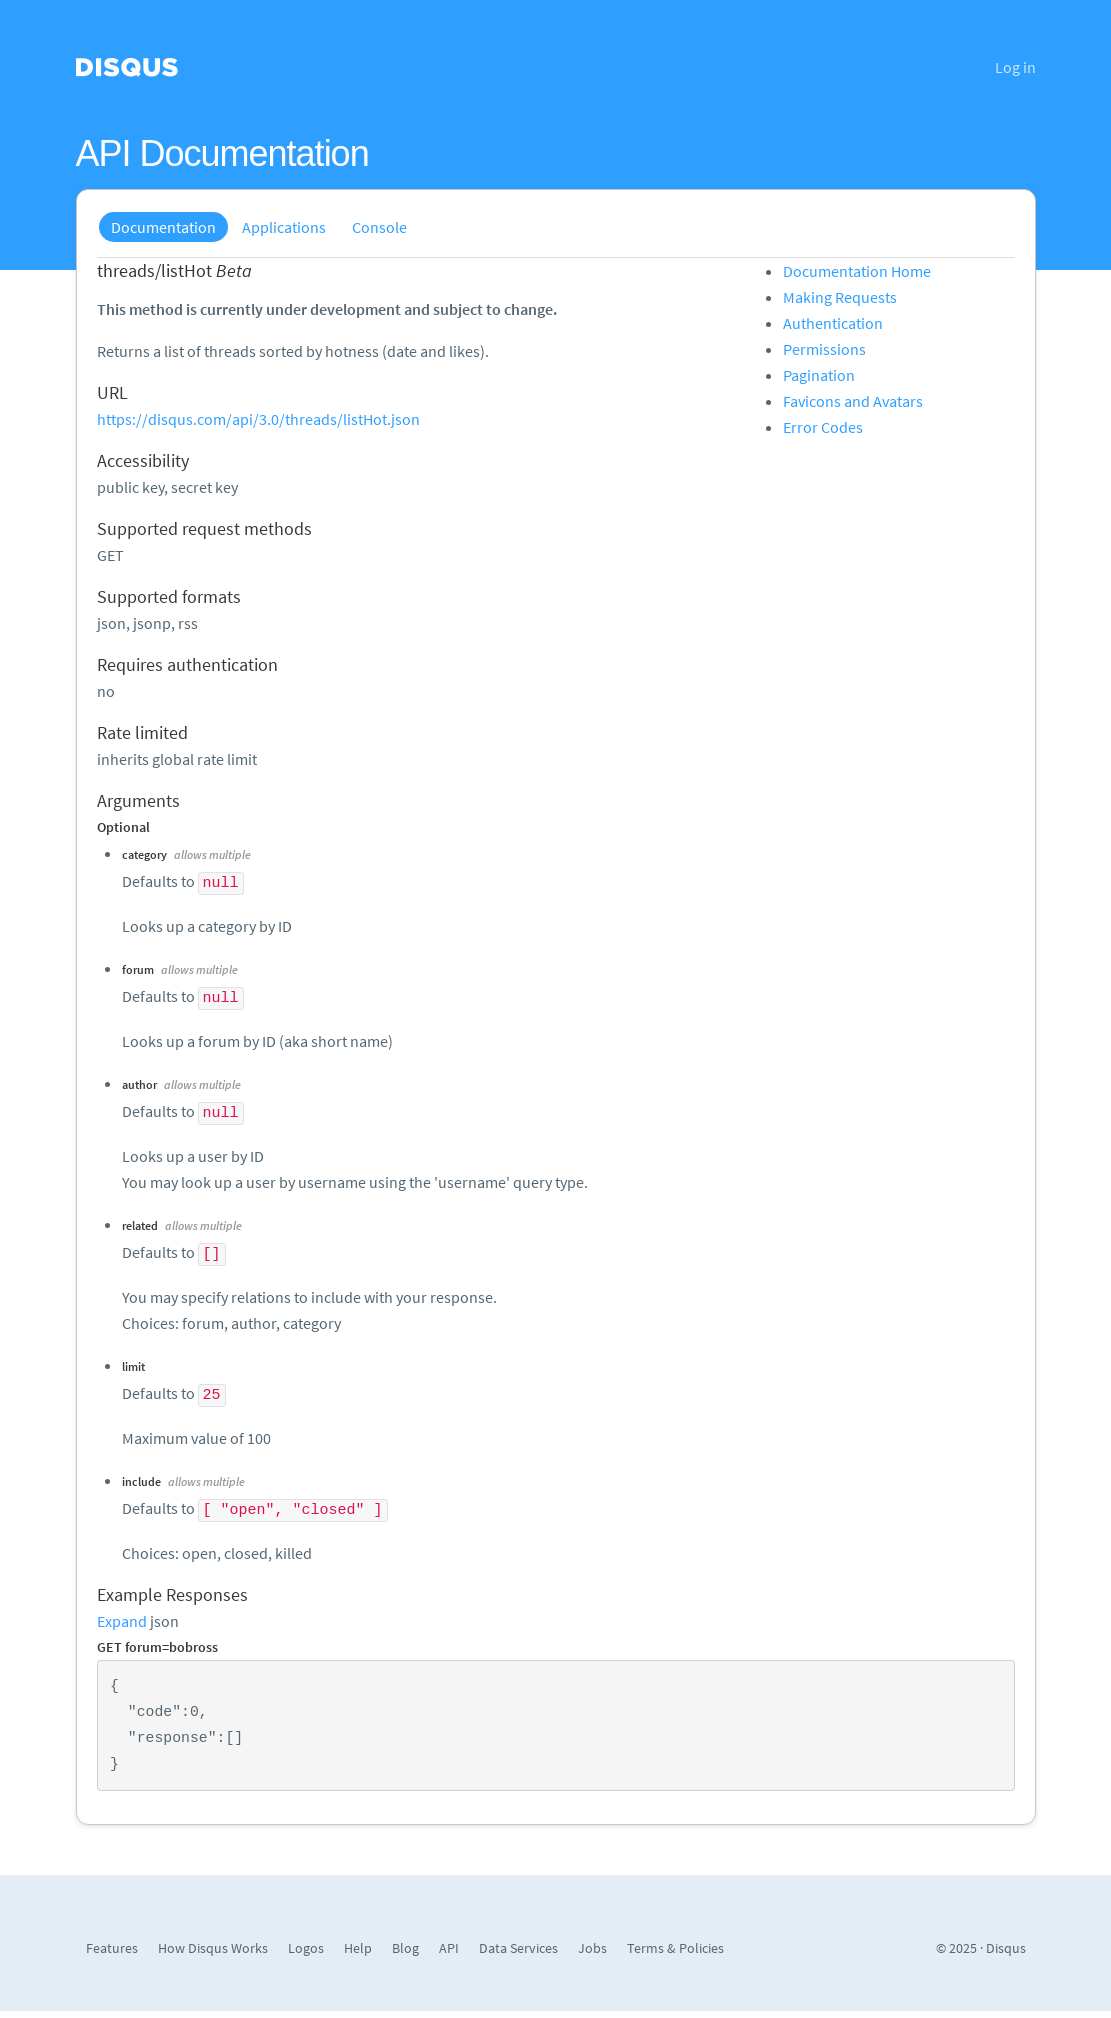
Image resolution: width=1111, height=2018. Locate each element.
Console (379, 227)
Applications (284, 227)
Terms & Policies (675, 1948)
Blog (405, 1948)
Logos (306, 1948)
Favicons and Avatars (853, 401)
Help (358, 1948)
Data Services (518, 1948)
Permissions (824, 349)
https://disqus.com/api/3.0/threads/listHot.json (258, 419)
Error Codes (823, 427)
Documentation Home (857, 271)
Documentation (163, 227)
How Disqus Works (213, 1948)
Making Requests (840, 297)
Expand (122, 1621)
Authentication (833, 323)
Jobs (592, 1948)
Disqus (1006, 1948)
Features (112, 1948)
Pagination (819, 375)
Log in (1015, 67)
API (449, 1948)
